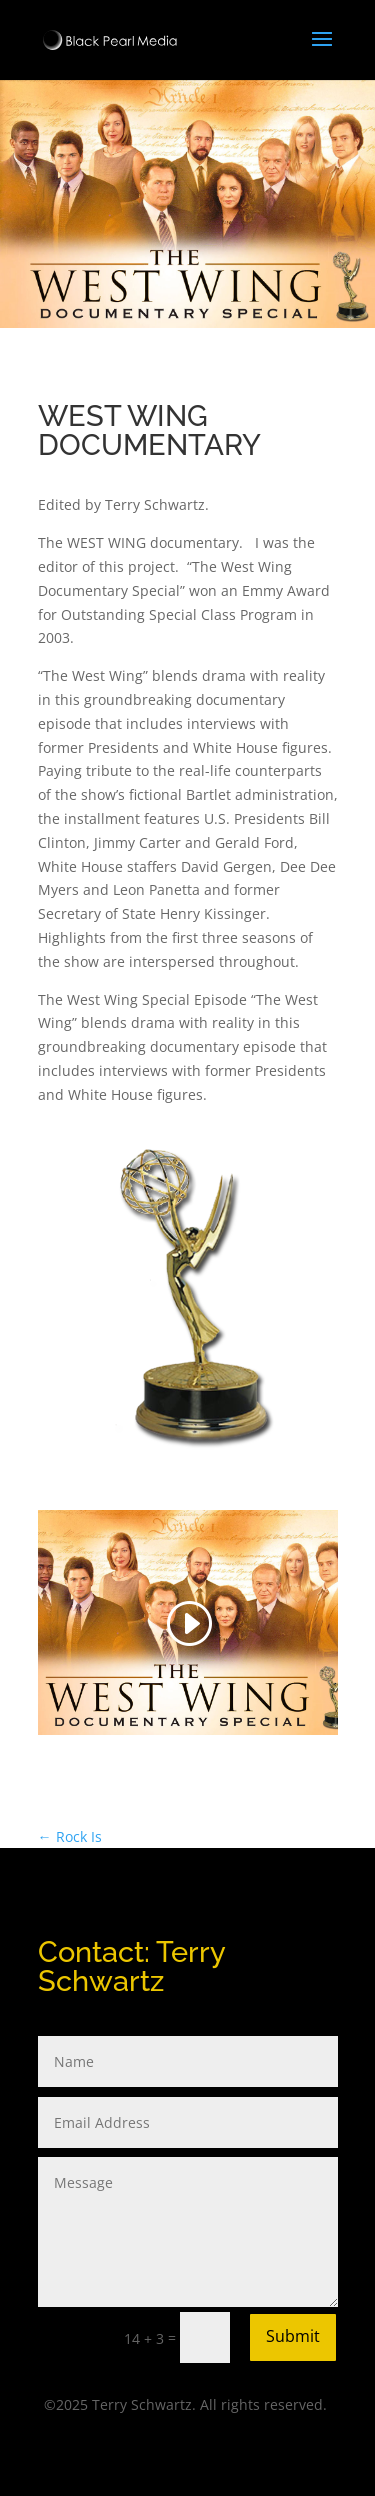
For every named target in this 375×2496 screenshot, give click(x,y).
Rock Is (70, 1836)
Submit (293, 2336)
